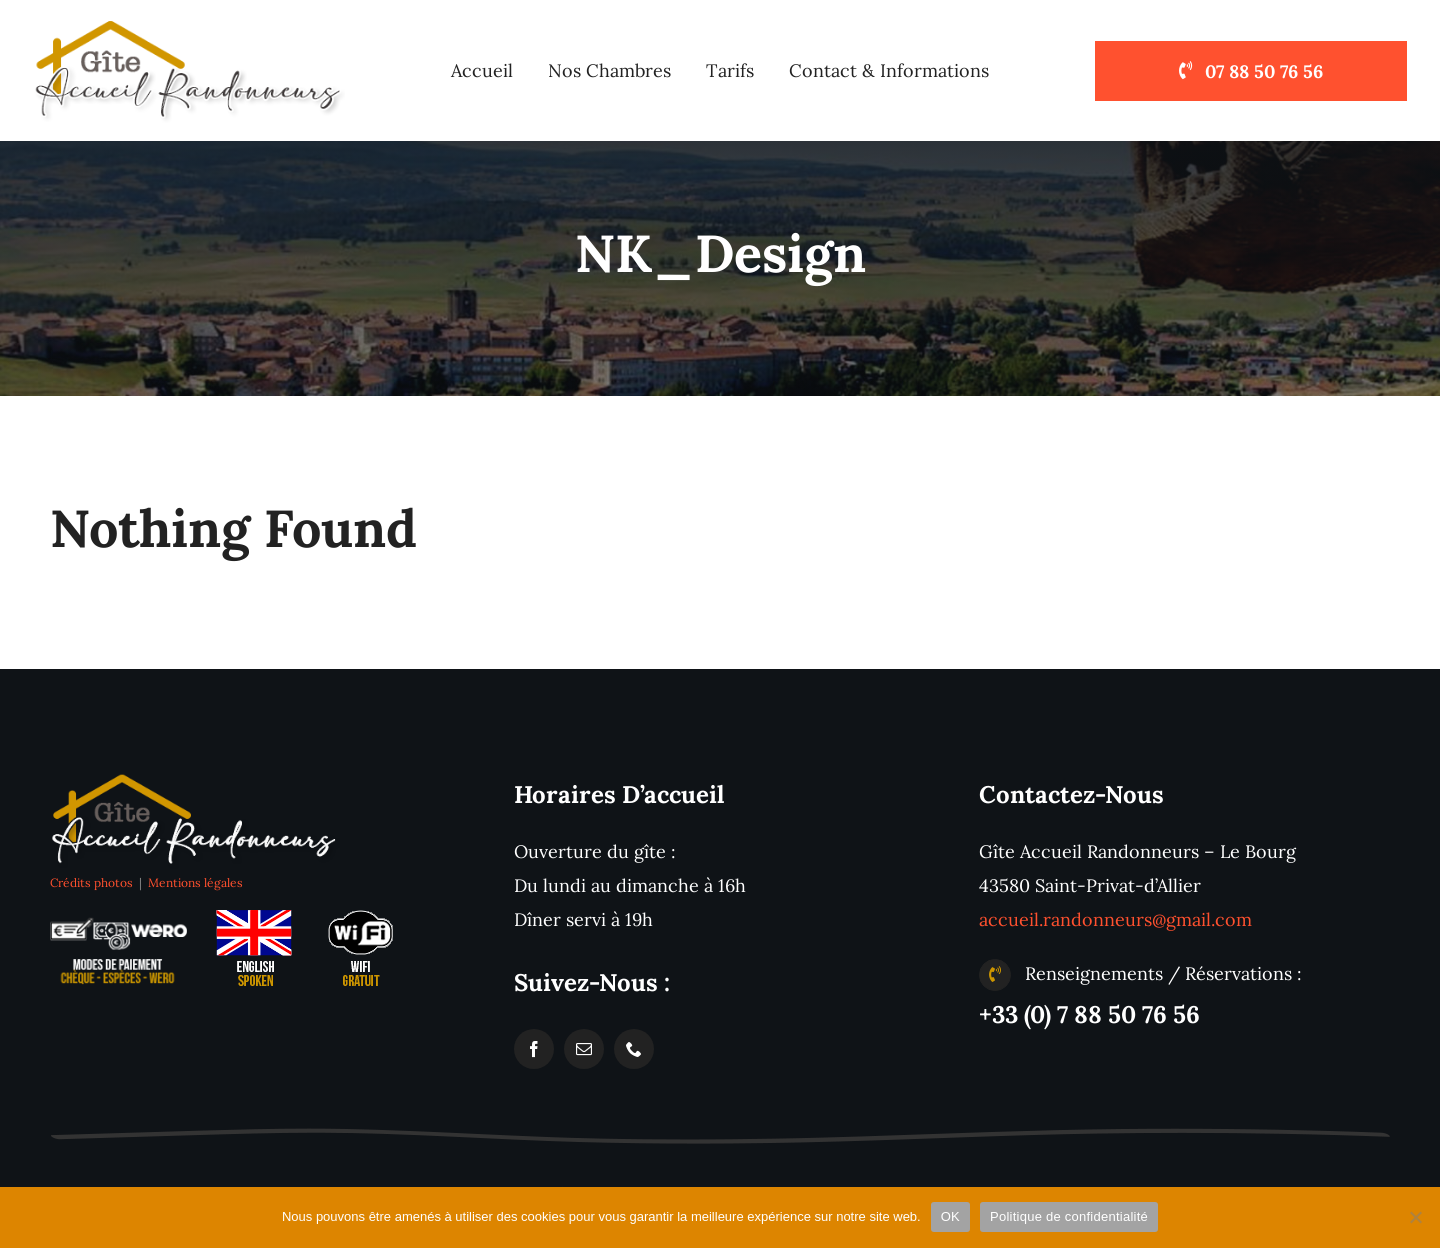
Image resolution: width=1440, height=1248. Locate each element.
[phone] (634, 1049)
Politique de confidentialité (1069, 1216)
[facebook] (534, 1049)
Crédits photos (91, 882)
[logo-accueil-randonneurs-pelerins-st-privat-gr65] (195, 777)
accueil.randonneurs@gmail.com (1115, 919)
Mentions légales (195, 882)
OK (950, 1216)
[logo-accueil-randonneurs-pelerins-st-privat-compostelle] (189, 23)
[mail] (584, 1049)
